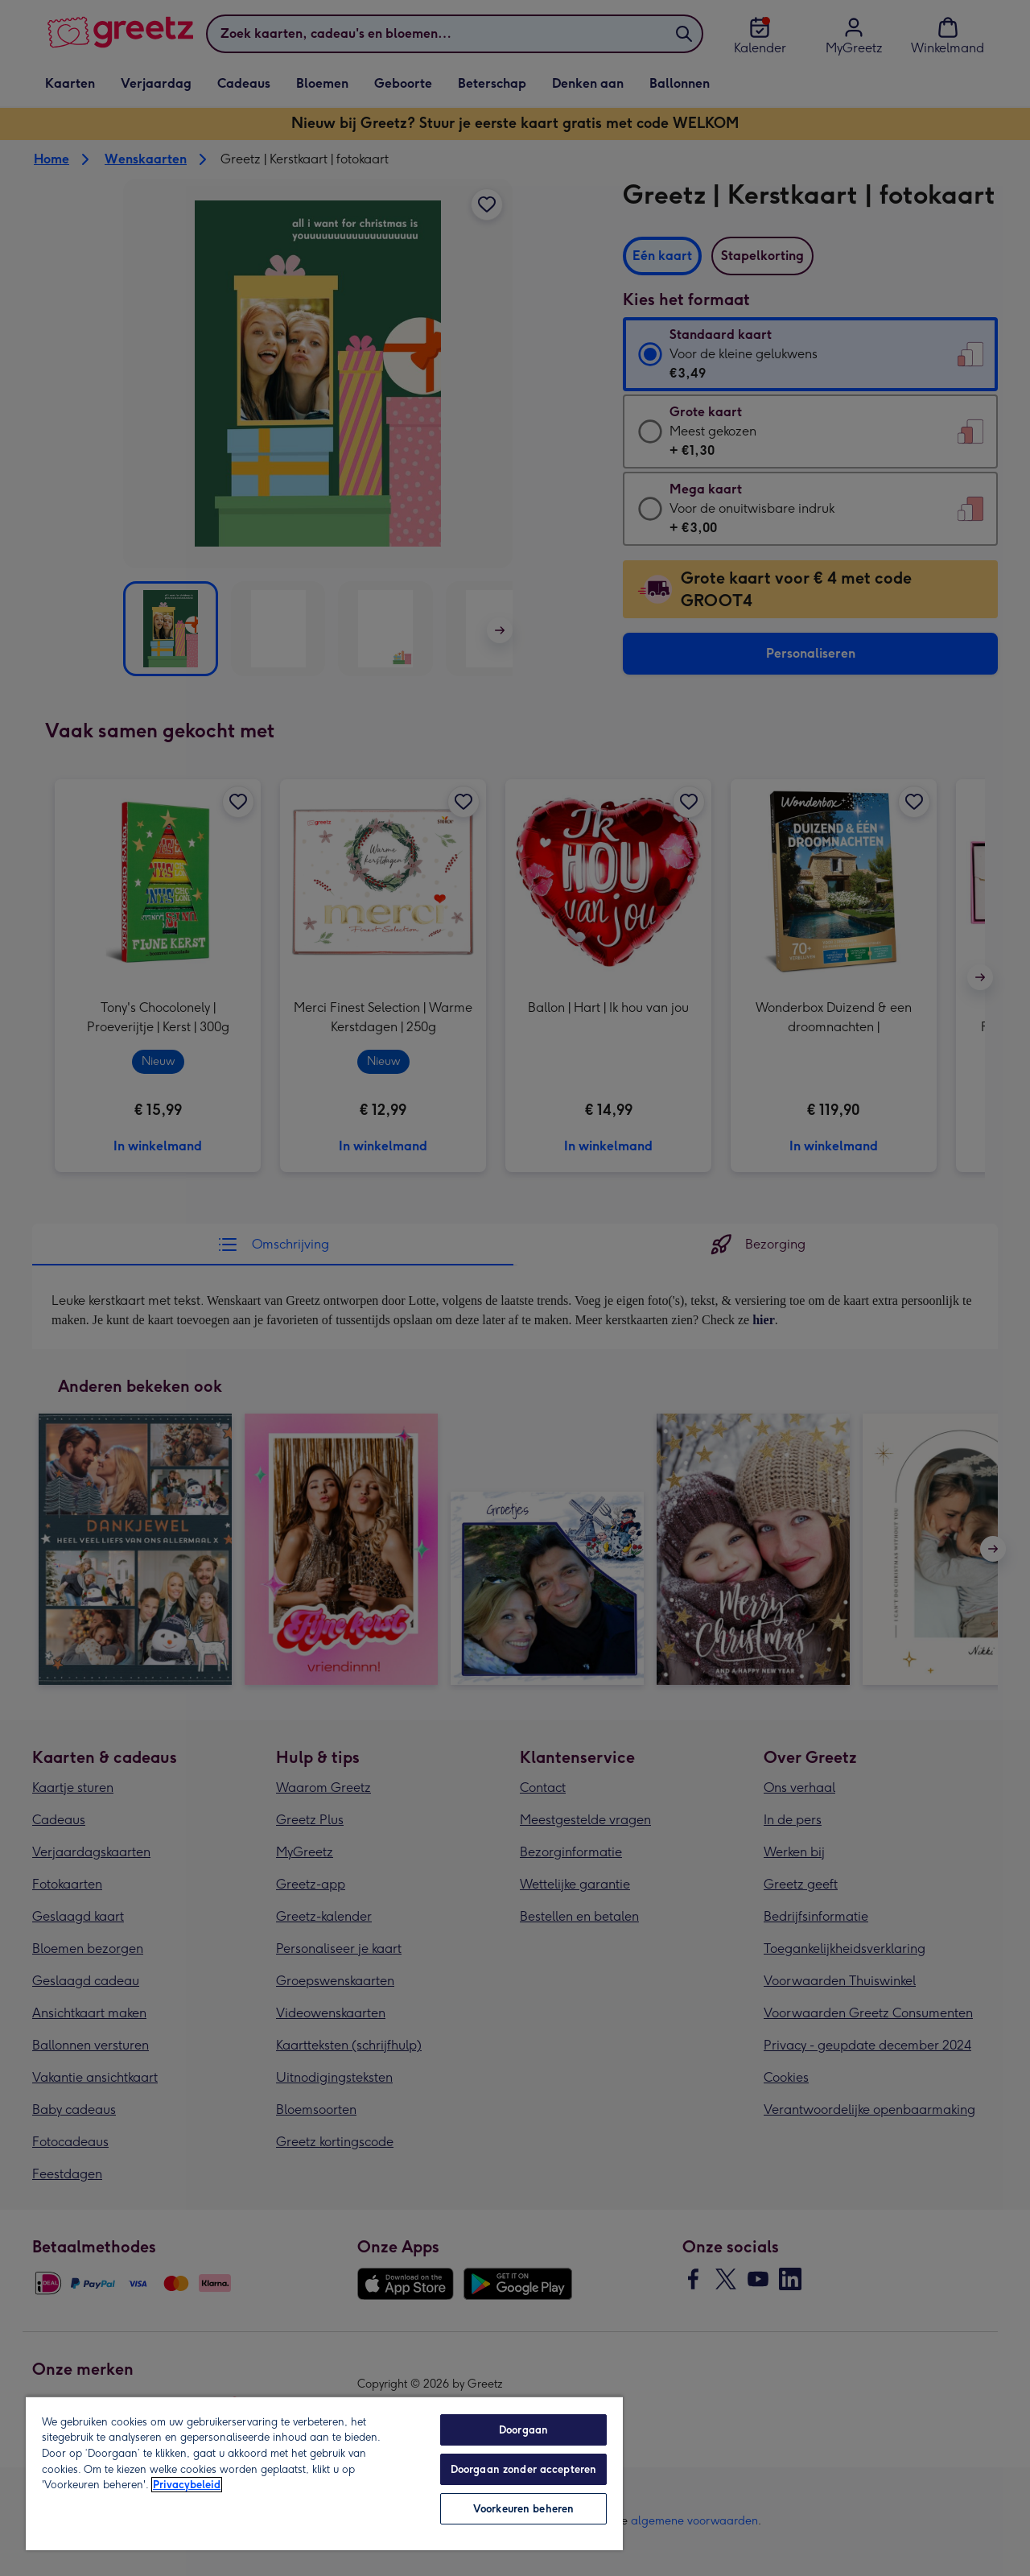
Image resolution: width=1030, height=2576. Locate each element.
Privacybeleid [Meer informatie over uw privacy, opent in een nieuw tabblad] (186, 2485)
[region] (324, 2473)
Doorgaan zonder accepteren (523, 2469)
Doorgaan (523, 2430)
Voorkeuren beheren (523, 2509)
